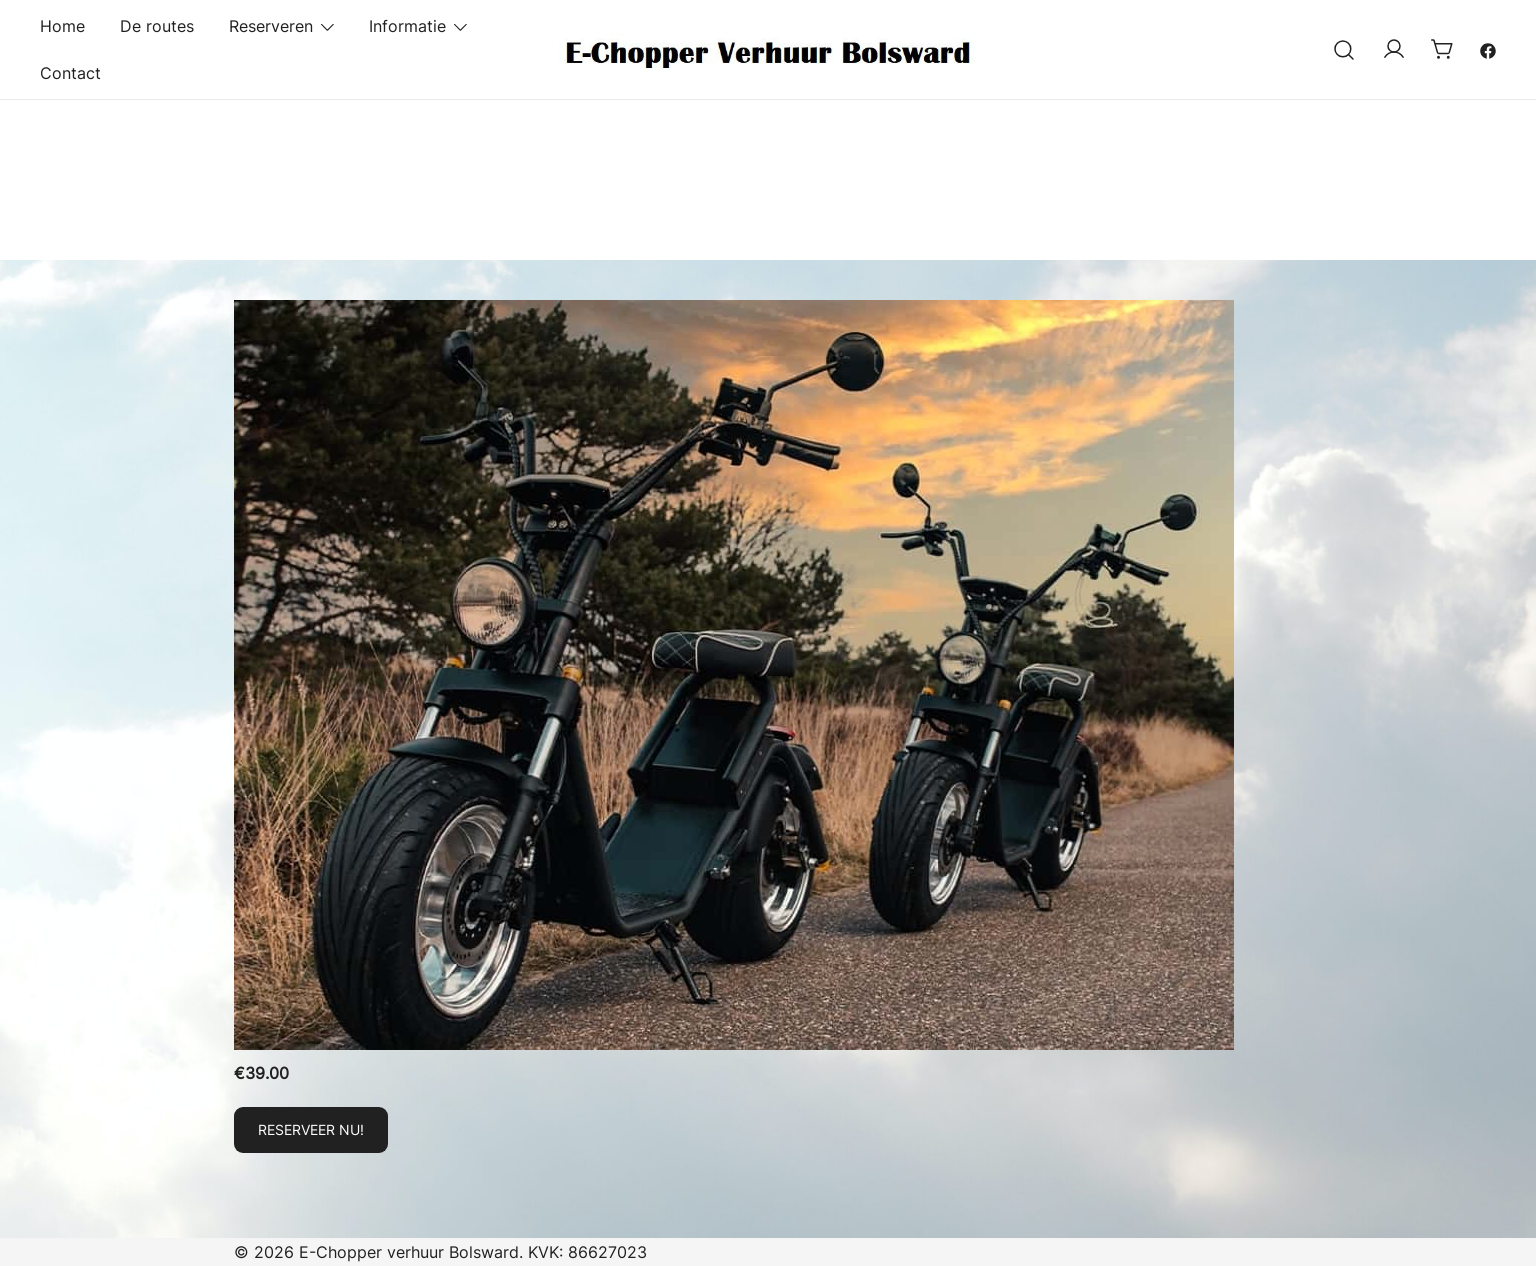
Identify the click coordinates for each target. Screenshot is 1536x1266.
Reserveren (271, 26)
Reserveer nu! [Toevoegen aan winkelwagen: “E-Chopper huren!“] (311, 1129)
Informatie (407, 26)
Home (62, 26)
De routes (157, 26)
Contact (70, 73)
